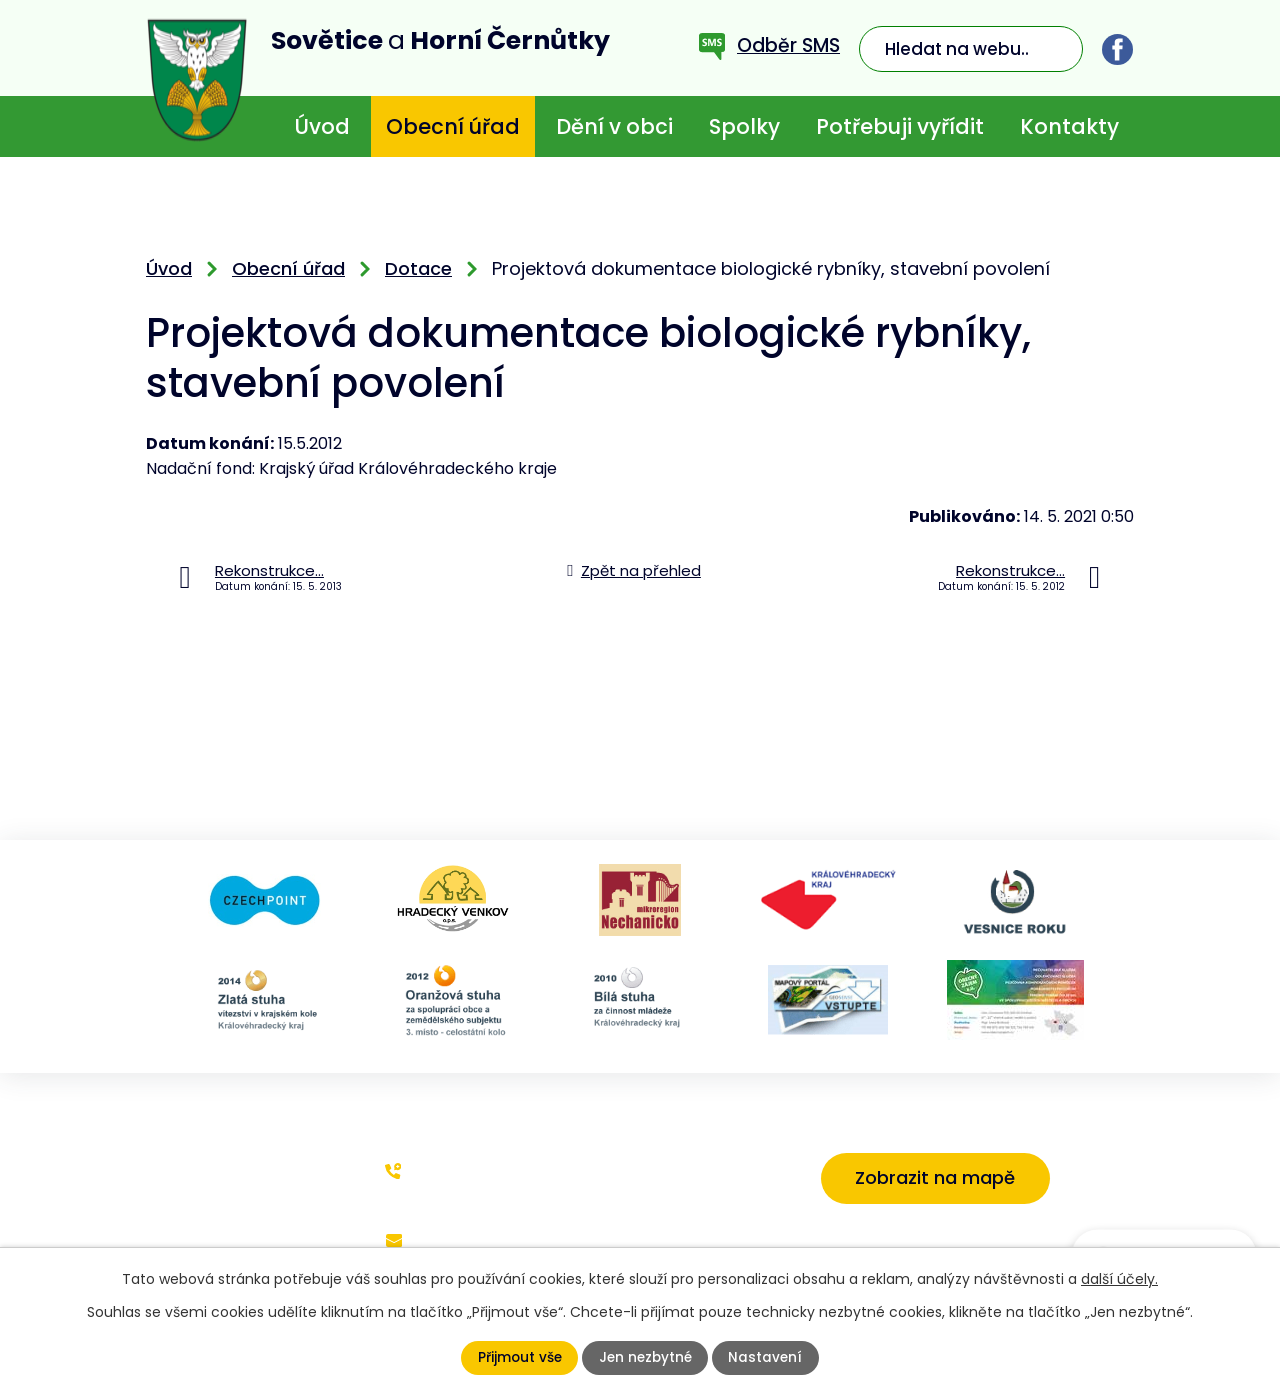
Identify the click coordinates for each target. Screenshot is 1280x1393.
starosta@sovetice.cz (470, 1253)
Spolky (744, 126)
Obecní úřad (453, 126)
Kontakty (1069, 126)
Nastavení (767, 1358)
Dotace (418, 268)
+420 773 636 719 (481, 1170)
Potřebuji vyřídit (900, 126)
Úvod (322, 126)
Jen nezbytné (645, 1358)
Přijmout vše (518, 1358)
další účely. (1119, 1279)
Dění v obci (614, 126)
